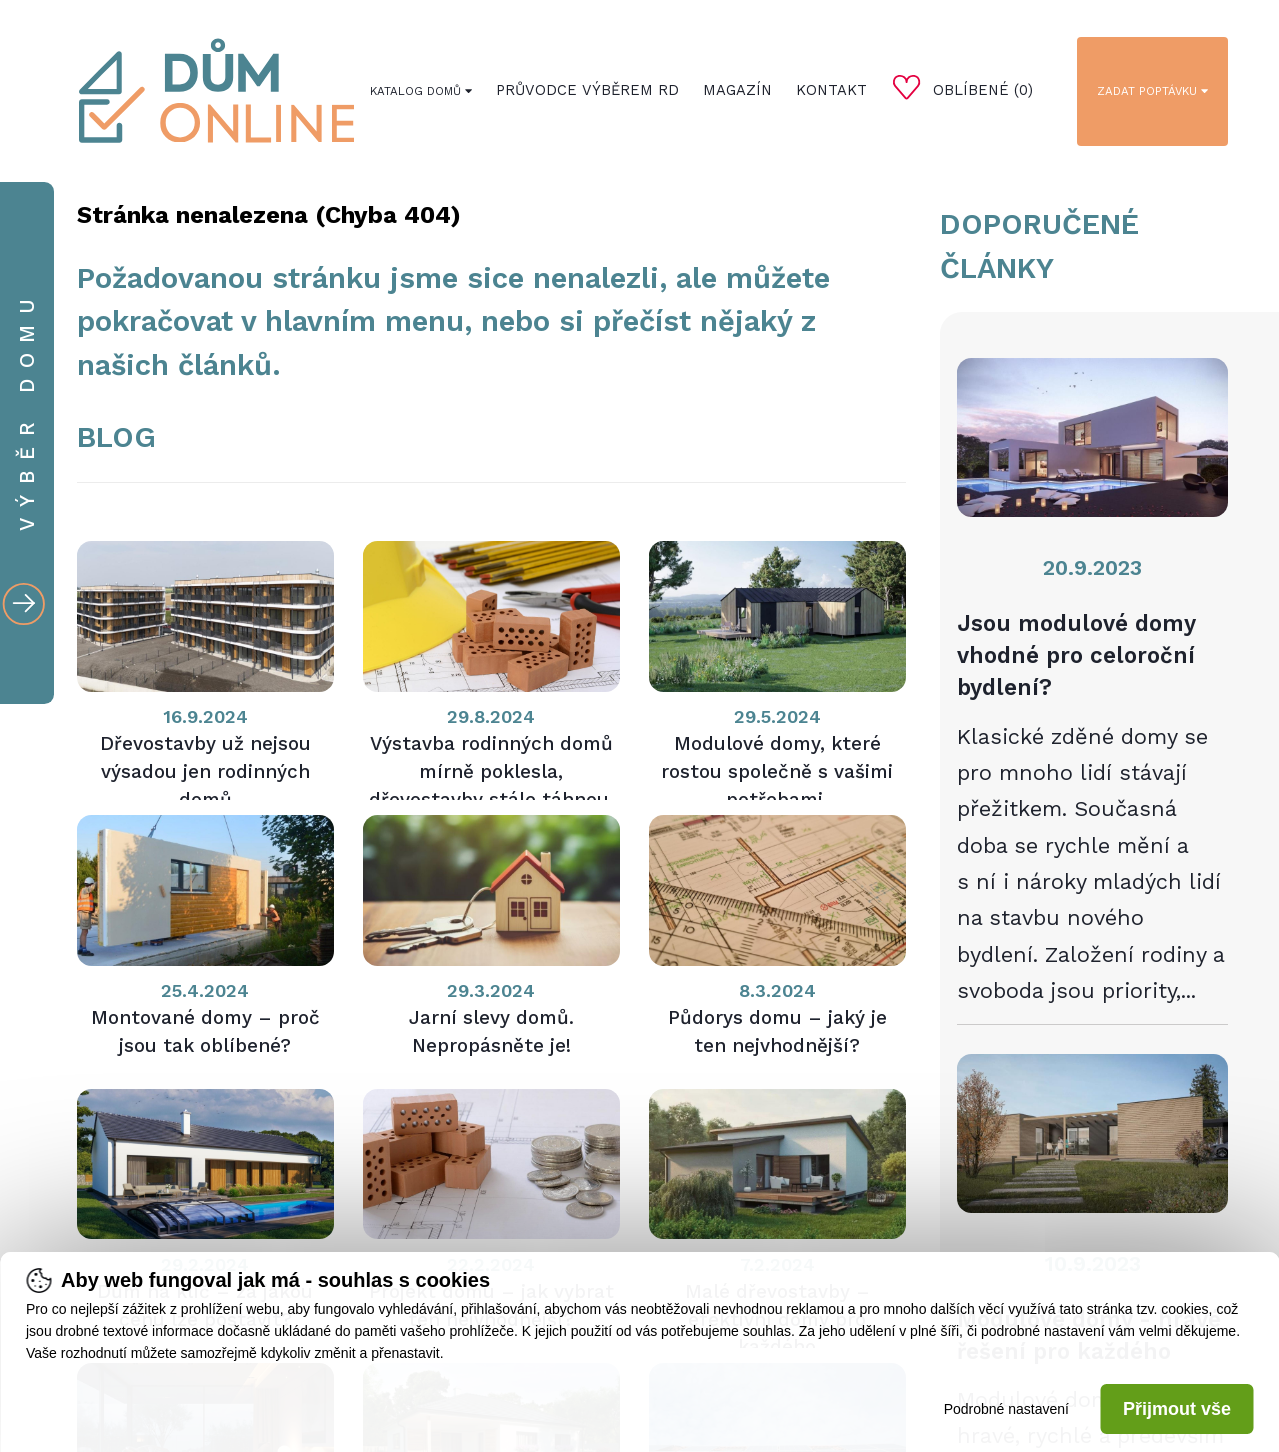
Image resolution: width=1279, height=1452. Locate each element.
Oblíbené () (963, 87)
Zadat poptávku (1152, 91)
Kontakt (831, 90)
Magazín (737, 90)
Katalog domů (421, 91)
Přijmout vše (1177, 1409)
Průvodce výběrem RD (587, 90)
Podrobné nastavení (1006, 1409)
